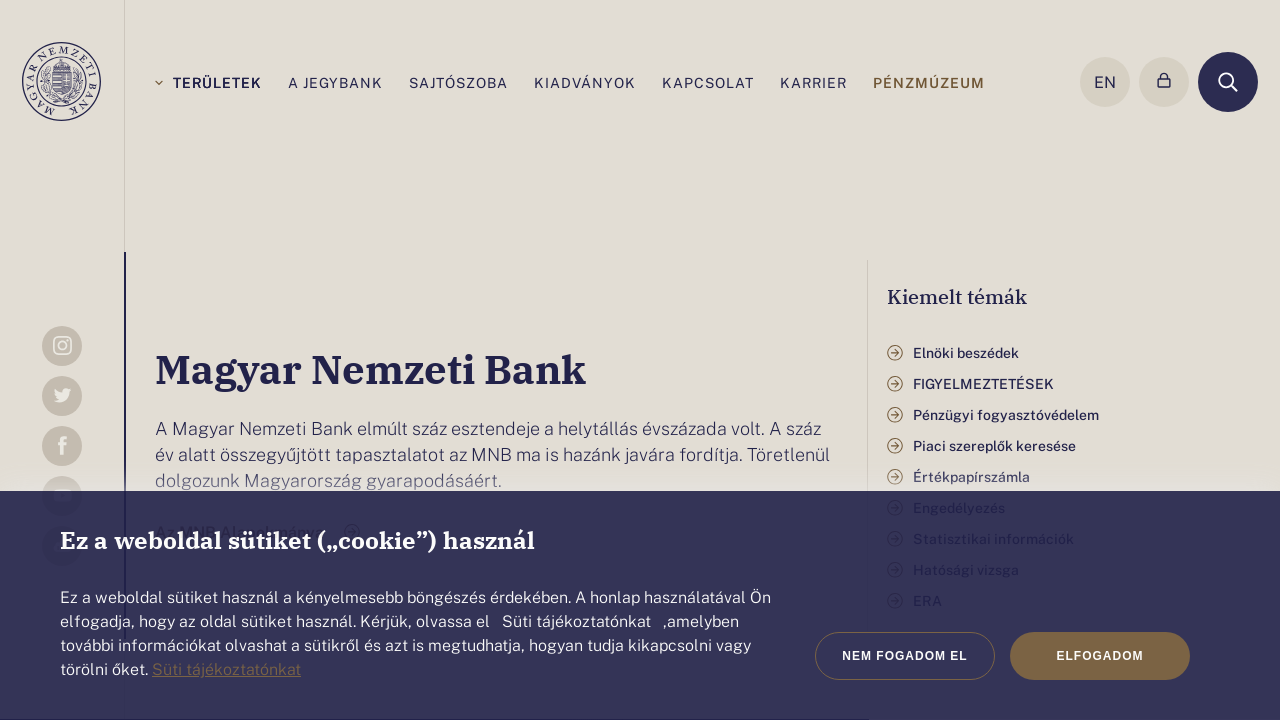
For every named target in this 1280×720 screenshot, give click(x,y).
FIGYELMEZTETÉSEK (983, 383)
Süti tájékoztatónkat (226, 668)
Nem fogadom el (904, 656)
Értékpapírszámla (971, 476)
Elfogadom (1100, 656)
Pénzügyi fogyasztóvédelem (1006, 414)
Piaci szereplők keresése (994, 445)
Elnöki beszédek (966, 352)
